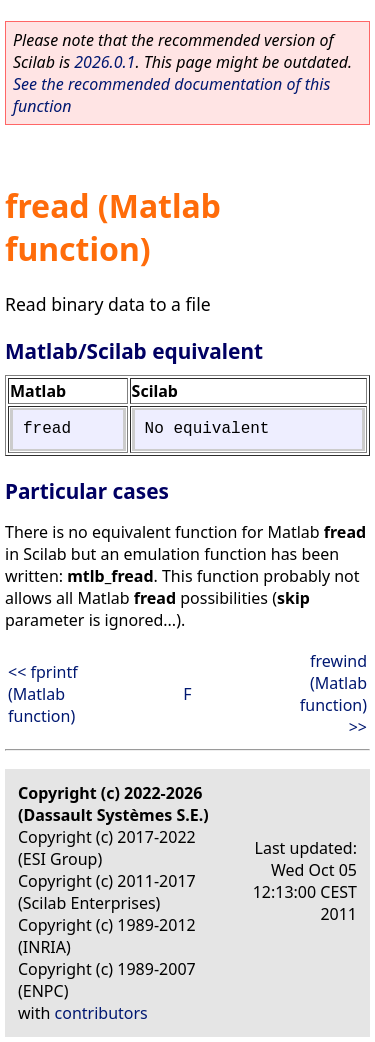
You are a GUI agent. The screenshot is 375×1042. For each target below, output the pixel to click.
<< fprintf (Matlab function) (43, 694)
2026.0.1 (104, 62)
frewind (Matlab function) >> (333, 694)
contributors (101, 1013)
